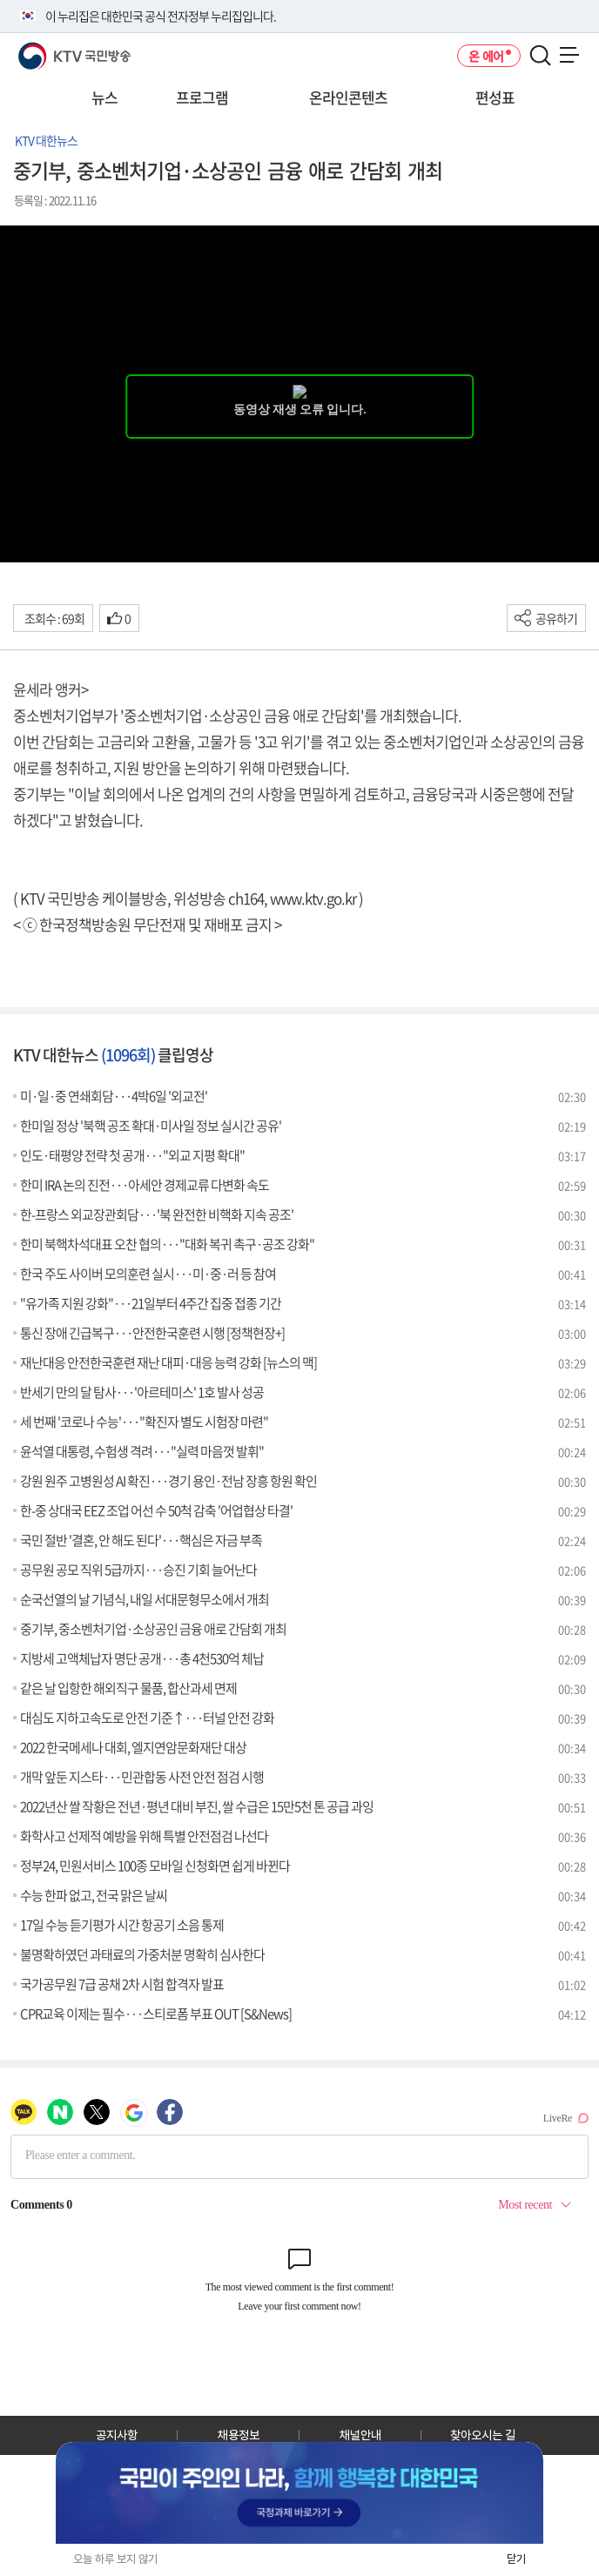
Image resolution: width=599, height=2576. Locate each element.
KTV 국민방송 (49, 49)
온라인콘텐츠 (348, 97)
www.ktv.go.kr (313, 898)
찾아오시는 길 (482, 2435)
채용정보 (238, 2435)
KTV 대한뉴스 (46, 140)
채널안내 (360, 2435)
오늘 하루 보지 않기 (115, 2559)
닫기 (516, 2559)
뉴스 (104, 97)
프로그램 (202, 97)
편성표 (495, 97)
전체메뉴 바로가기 (0, 0)
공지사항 (117, 2435)
